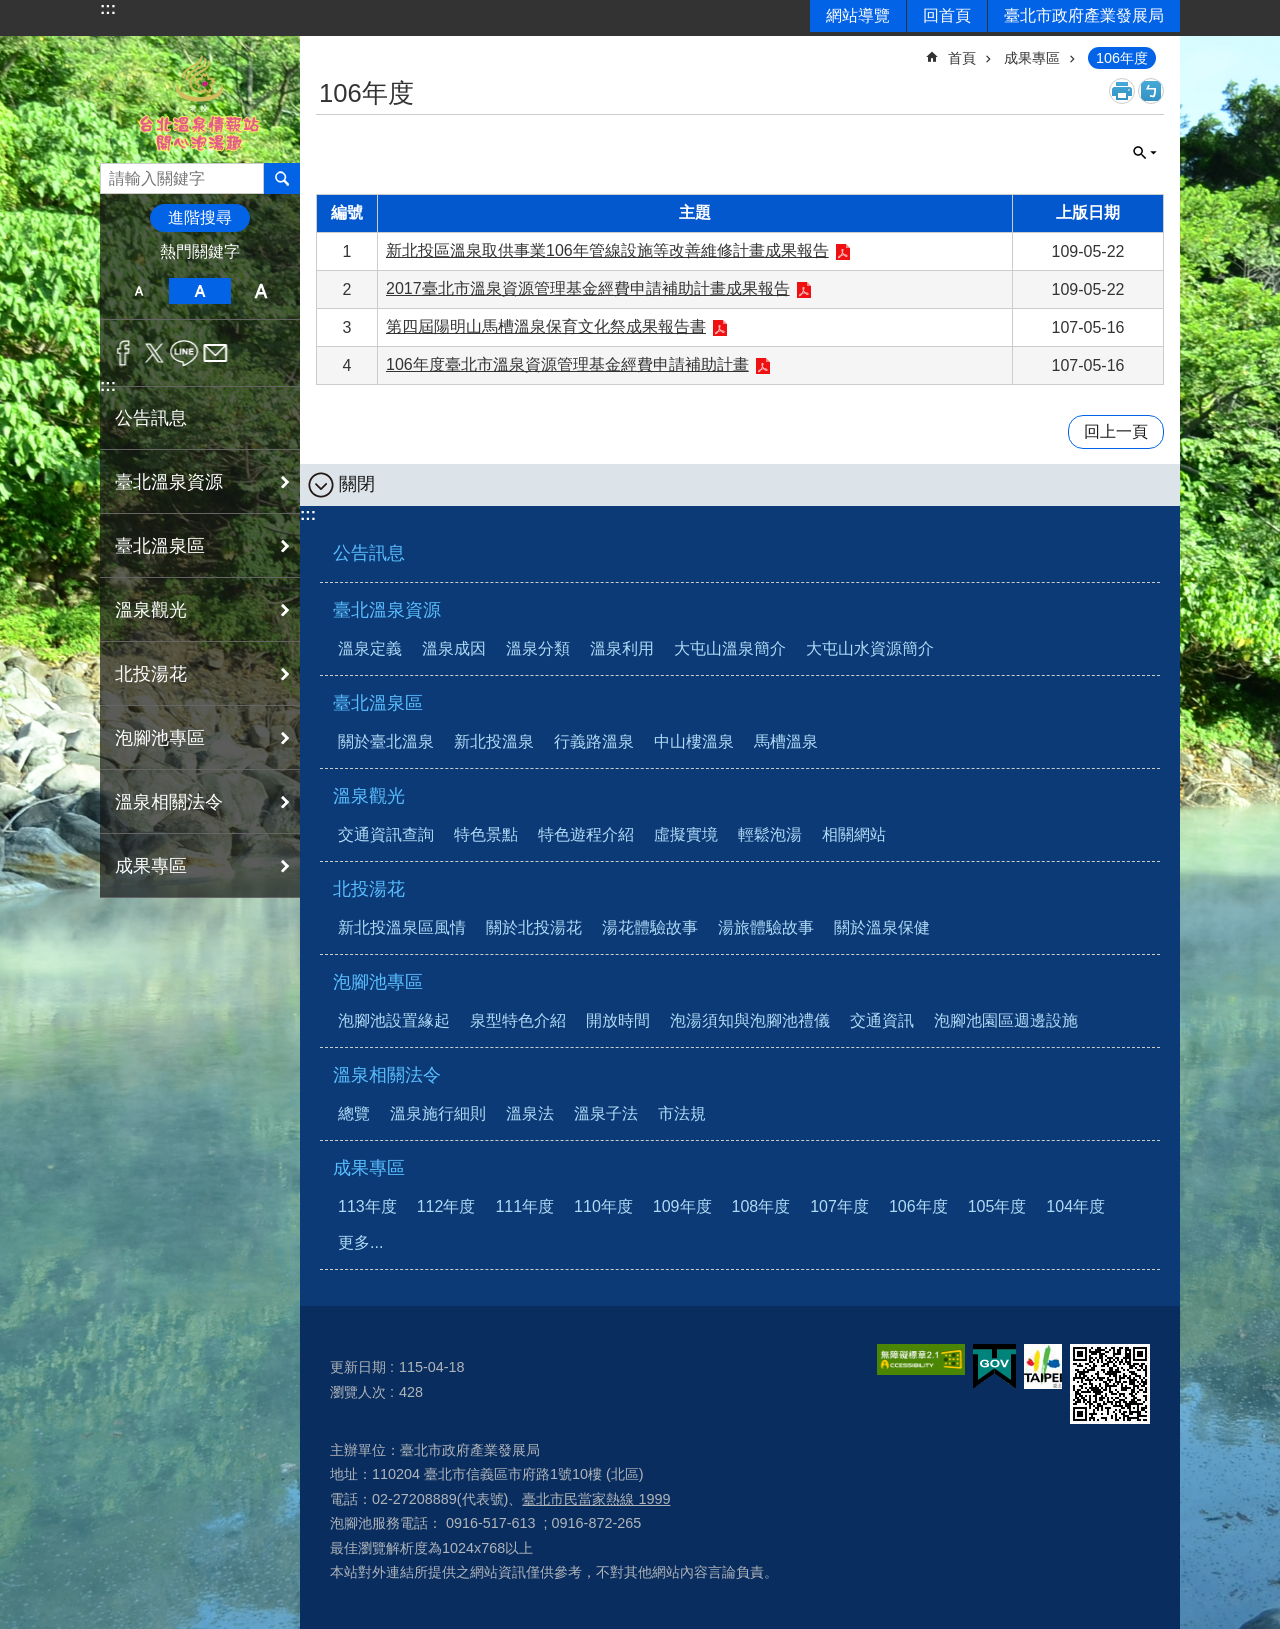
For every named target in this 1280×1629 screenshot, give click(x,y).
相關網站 (854, 834)
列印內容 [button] (1122, 91)
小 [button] (138, 291)
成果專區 (1032, 58)
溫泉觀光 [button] (151, 610)
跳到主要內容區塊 (10, 10)
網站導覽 (858, 15)
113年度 (367, 1206)
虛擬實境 (686, 834)
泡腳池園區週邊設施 (1006, 1020)
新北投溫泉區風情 (402, 927)
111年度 (524, 1206)
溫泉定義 (370, 648)
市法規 (682, 1113)
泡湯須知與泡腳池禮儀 (750, 1020)
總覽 (354, 1113)
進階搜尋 (200, 217)
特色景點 (486, 834)
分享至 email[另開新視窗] (215, 353)
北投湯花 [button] (151, 674)
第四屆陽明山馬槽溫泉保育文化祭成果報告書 (546, 326)
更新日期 (358, 1367)
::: (108, 8)
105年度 (997, 1206)
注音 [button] (1151, 91)
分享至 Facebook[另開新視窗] (123, 353)
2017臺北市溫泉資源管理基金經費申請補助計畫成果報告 (588, 288)
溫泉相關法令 (387, 1075)
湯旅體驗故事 (766, 927)
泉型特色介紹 (518, 1020)
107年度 (839, 1206)
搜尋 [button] (282, 178)
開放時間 (618, 1020)
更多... (360, 1242)
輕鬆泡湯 (770, 834)
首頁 (962, 58)
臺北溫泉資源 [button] (169, 482)
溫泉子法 (606, 1113)
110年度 (603, 1206)
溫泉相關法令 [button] (169, 802)
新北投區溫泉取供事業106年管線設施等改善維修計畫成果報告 (607, 250)
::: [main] (329, 49)
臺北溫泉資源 (387, 610)
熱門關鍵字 (200, 251)
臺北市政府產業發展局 (1084, 15)
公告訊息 (151, 418)
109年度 (682, 1206)
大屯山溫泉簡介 (730, 648)
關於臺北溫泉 (386, 741)
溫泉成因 (454, 648)
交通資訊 (882, 1020)
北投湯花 (369, 889)
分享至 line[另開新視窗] (184, 353)
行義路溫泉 (594, 741)
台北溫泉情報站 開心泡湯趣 (200, 99)
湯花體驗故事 (650, 927)
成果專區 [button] (151, 866)
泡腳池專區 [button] (160, 738)
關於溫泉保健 (882, 927)
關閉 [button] (1145, 153)
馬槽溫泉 (786, 741)
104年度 (1075, 1206)
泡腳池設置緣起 (394, 1020)
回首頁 (947, 15)
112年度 (446, 1206)
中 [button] (199, 291)
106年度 (1122, 58)
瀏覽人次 (358, 1392)
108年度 (761, 1206)
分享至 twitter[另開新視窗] (154, 353)
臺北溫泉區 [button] (160, 546)
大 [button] (261, 291)
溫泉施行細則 (438, 1113)
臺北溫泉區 (378, 703)
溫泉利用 (622, 648)
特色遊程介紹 (586, 834)
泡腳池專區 (378, 982)
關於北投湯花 (534, 927)
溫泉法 (530, 1113)
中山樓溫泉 (694, 741)
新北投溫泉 (494, 741)
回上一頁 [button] (1116, 431)
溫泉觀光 (369, 796)
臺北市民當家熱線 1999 (596, 1499)
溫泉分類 (538, 648)
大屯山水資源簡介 (870, 648)
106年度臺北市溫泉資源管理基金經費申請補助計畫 (567, 364)
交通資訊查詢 (386, 834)
